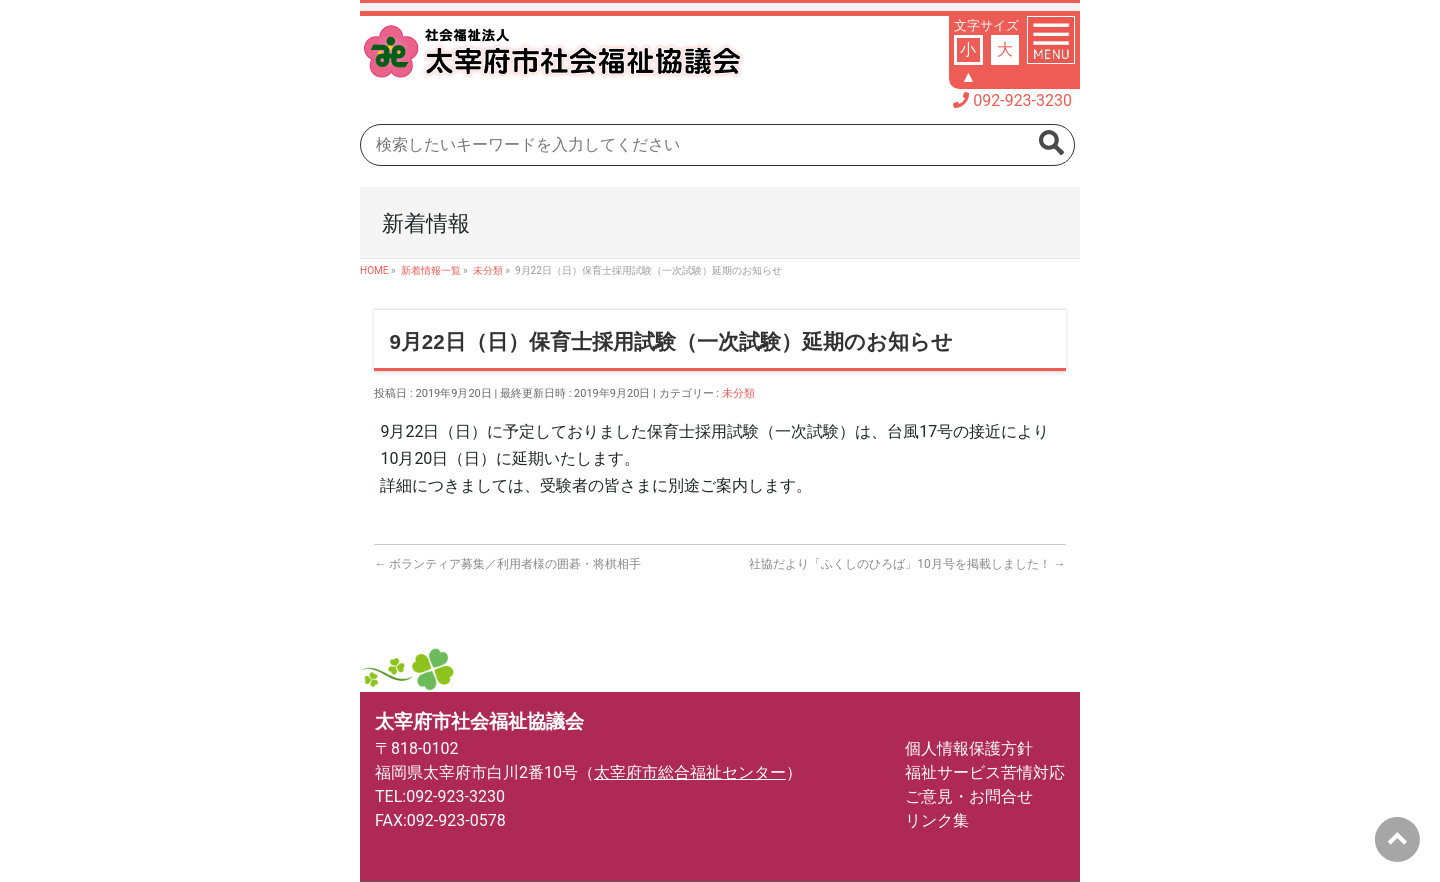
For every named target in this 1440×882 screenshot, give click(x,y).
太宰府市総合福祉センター (690, 772)
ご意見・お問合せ (969, 796)
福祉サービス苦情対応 (985, 772)
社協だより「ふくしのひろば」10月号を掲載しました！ (907, 564)
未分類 (738, 393)
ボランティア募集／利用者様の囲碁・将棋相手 (507, 564)
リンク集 (937, 820)
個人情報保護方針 (969, 748)
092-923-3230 (1022, 100)
